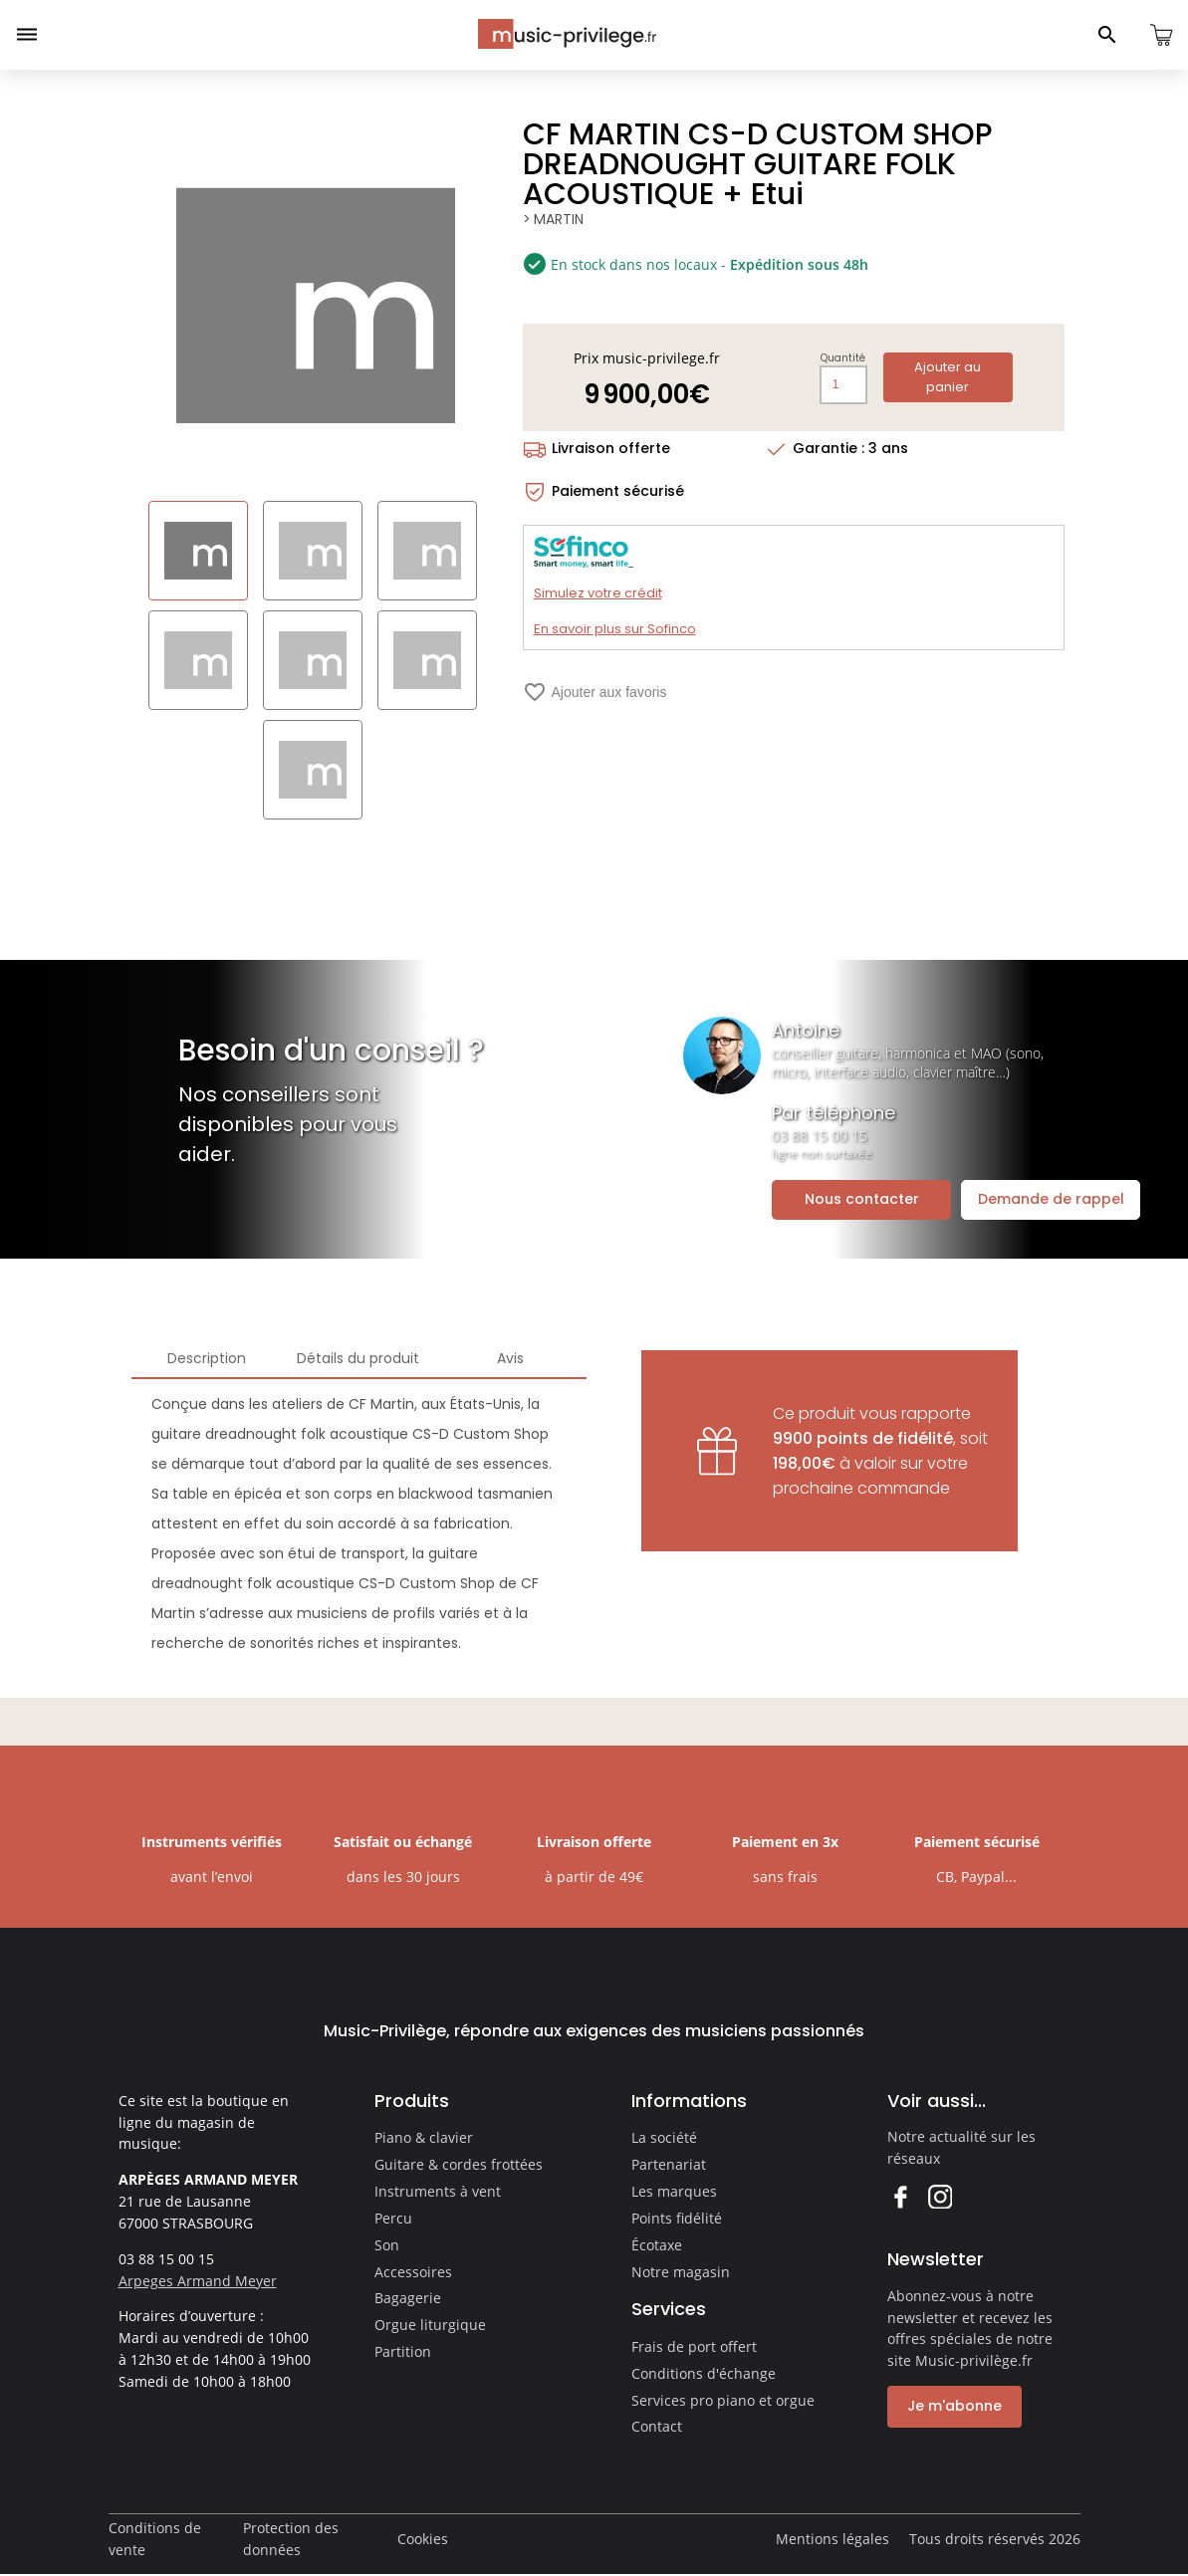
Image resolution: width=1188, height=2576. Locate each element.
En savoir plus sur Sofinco (615, 628)
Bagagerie (407, 2297)
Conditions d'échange (703, 2373)
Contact (656, 2426)
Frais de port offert (694, 2346)
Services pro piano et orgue (723, 2400)
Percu (393, 2218)
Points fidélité (676, 2218)
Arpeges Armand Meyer (198, 2280)
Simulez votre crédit (598, 593)
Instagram (939, 2196)
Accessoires (413, 2271)
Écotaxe (656, 2244)
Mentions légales (832, 2538)
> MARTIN (554, 219)
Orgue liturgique (430, 2324)
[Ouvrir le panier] (1161, 35)
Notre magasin (680, 2271)
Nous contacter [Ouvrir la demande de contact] (862, 1199)
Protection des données (291, 2538)
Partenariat (668, 2164)
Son (386, 2244)
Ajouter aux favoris (595, 692)
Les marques (674, 2191)
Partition (402, 2351)
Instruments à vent (437, 2191)
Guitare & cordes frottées (458, 2164)
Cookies (422, 2538)
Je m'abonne (954, 2406)
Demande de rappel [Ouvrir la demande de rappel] (1051, 1199)
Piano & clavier (423, 2137)
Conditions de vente (155, 2538)
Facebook (899, 2196)
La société (664, 2137)
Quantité (845, 358)
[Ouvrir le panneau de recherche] (1107, 35)
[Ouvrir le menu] (27, 35)
